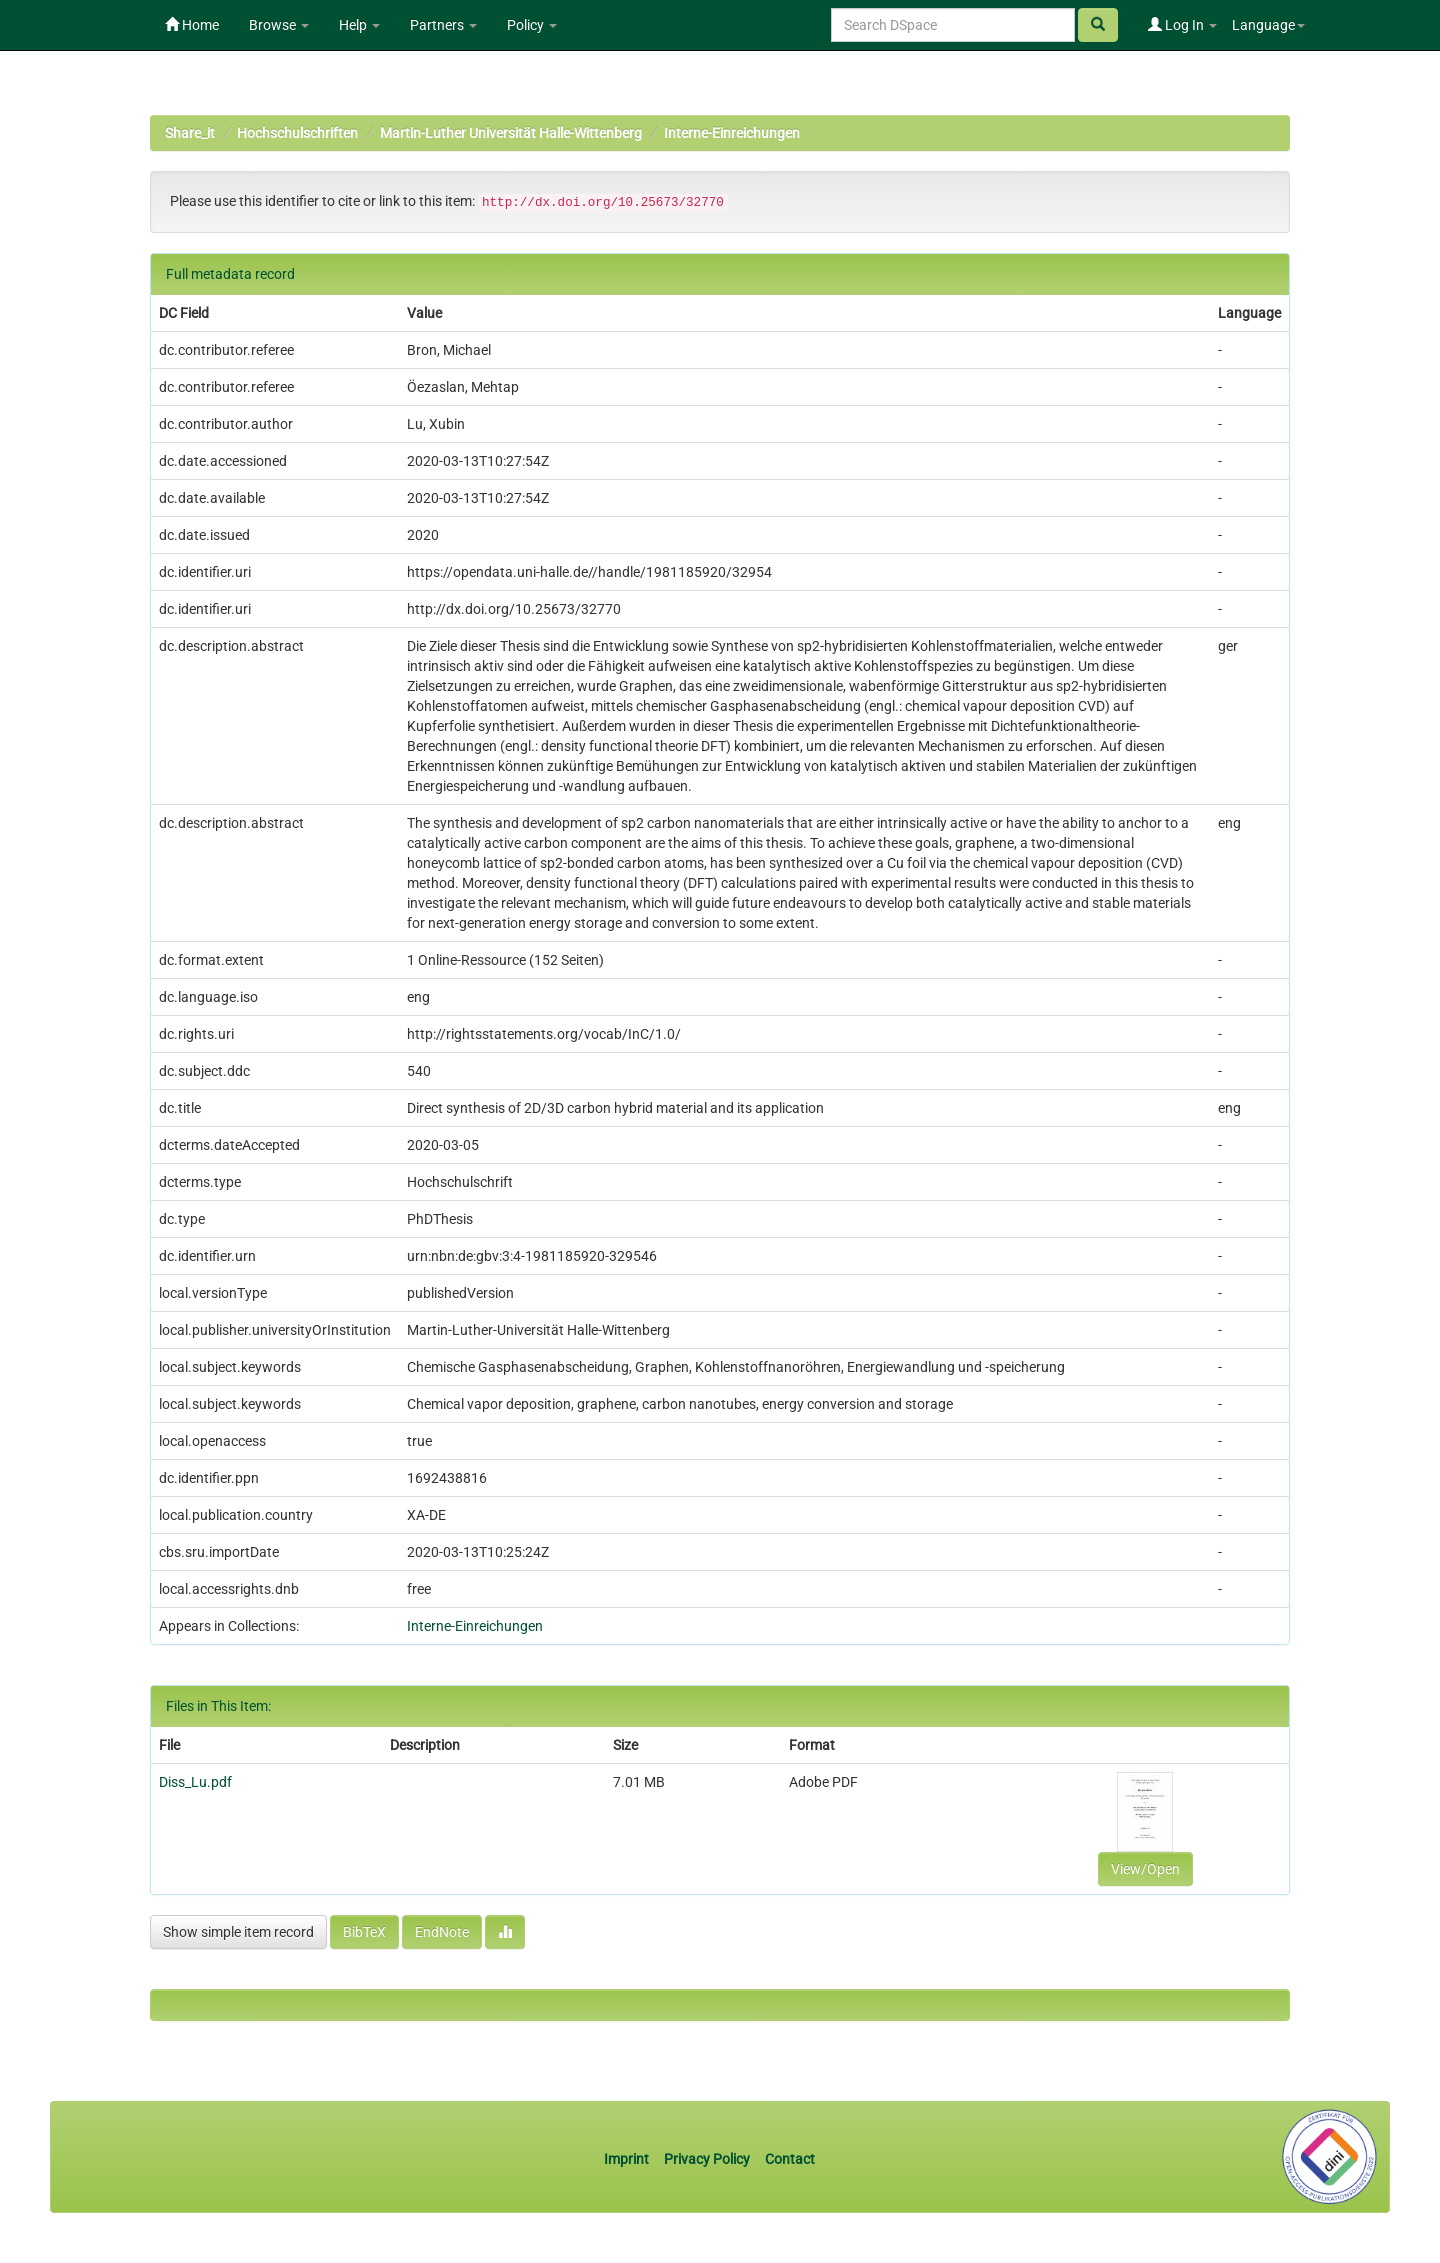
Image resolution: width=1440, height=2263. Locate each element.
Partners (443, 25)
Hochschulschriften (297, 133)
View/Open (1145, 1869)
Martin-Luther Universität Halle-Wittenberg (511, 133)
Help (359, 25)
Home (192, 25)
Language (1268, 25)
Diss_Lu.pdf (195, 1782)
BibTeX (364, 1932)
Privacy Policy (707, 2159)
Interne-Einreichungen (732, 133)
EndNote (442, 1932)
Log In (1182, 25)
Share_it (190, 133)
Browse (279, 25)
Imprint (628, 2159)
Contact (790, 2159)
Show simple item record (238, 1932)
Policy (532, 25)
